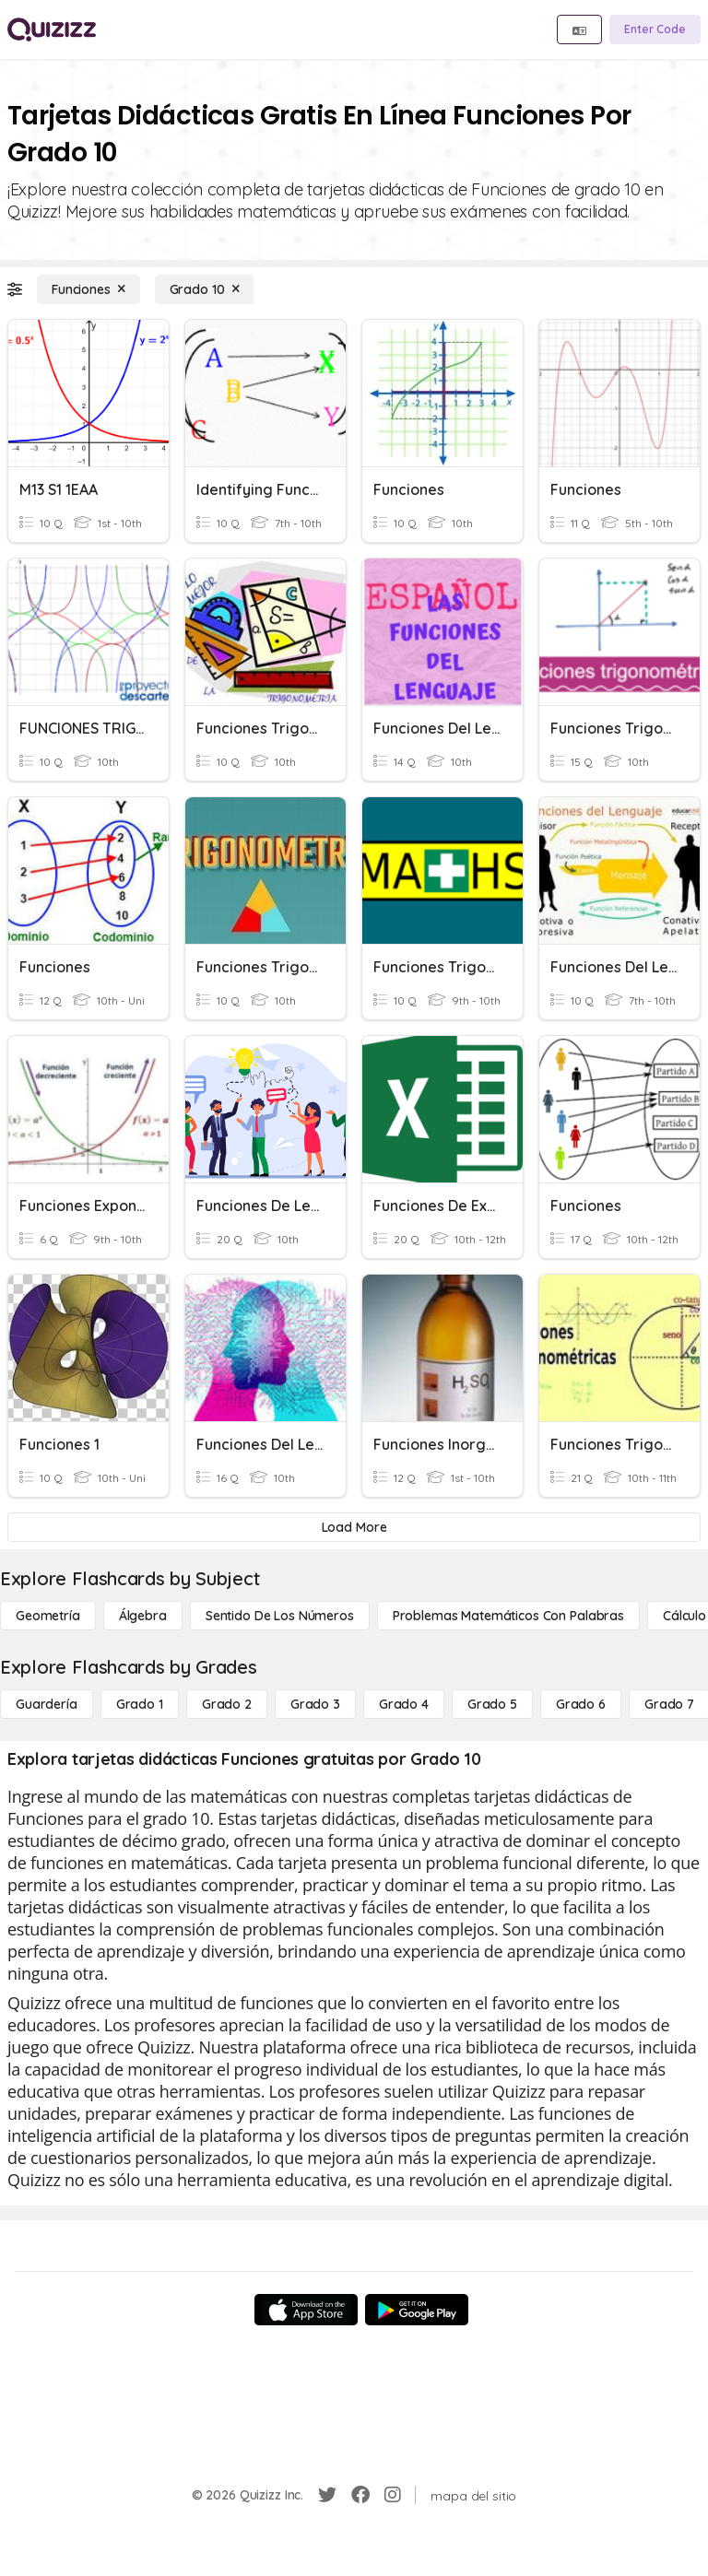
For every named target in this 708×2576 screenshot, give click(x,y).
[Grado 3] (315, 1704)
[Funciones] (88, 289)
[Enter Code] (655, 29)
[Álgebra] (143, 1615)
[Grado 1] (139, 1704)
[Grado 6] (580, 1704)
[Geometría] (48, 1615)
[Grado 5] (492, 1704)
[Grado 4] (403, 1704)
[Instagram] (392, 2495)
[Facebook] (360, 2495)
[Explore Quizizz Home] (51, 29)
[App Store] (306, 2309)
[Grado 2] (226, 1704)
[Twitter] (327, 2495)
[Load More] (354, 1527)
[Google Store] (416, 2309)
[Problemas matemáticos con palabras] (508, 1615)
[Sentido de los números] (280, 1615)
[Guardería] (46, 1704)
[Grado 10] (204, 289)
